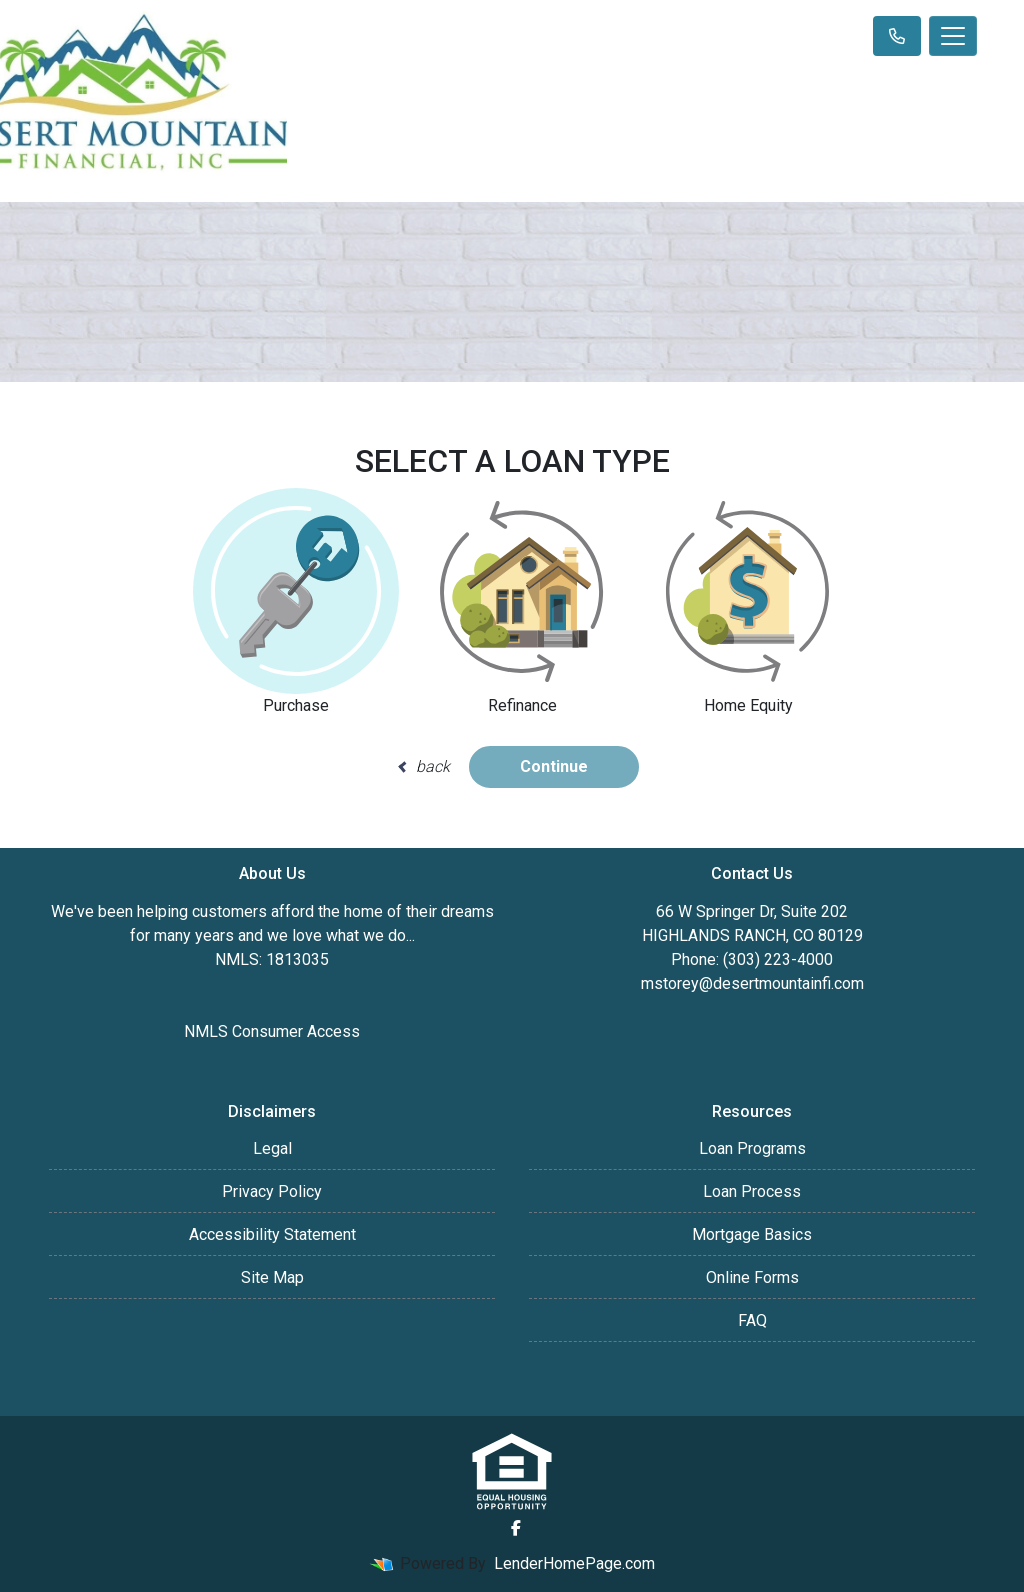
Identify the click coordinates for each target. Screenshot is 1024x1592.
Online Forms (752, 1277)
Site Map (272, 1277)
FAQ (752, 1320)
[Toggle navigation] (953, 36)
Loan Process (752, 1191)
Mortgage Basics (752, 1234)
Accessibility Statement (272, 1234)
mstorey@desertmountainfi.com (752, 983)
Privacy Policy (272, 1191)
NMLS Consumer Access (272, 1031)
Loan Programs (752, 1148)
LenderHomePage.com (574, 1563)
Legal (272, 1148)
